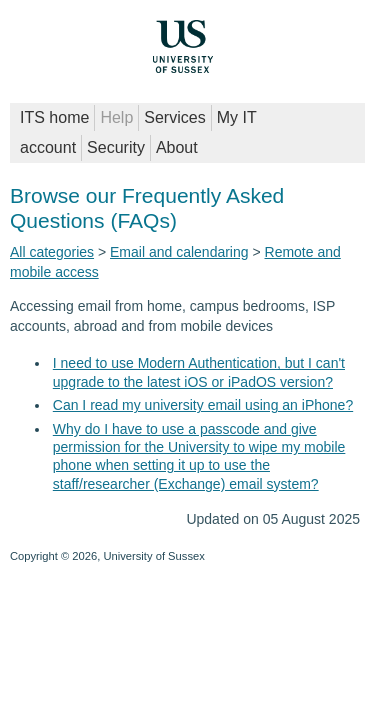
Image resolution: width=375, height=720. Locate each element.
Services (174, 117)
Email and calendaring (179, 252)
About (177, 147)
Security (116, 147)
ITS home (54, 117)
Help (116, 117)
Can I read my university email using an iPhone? (203, 405)
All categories (52, 252)
